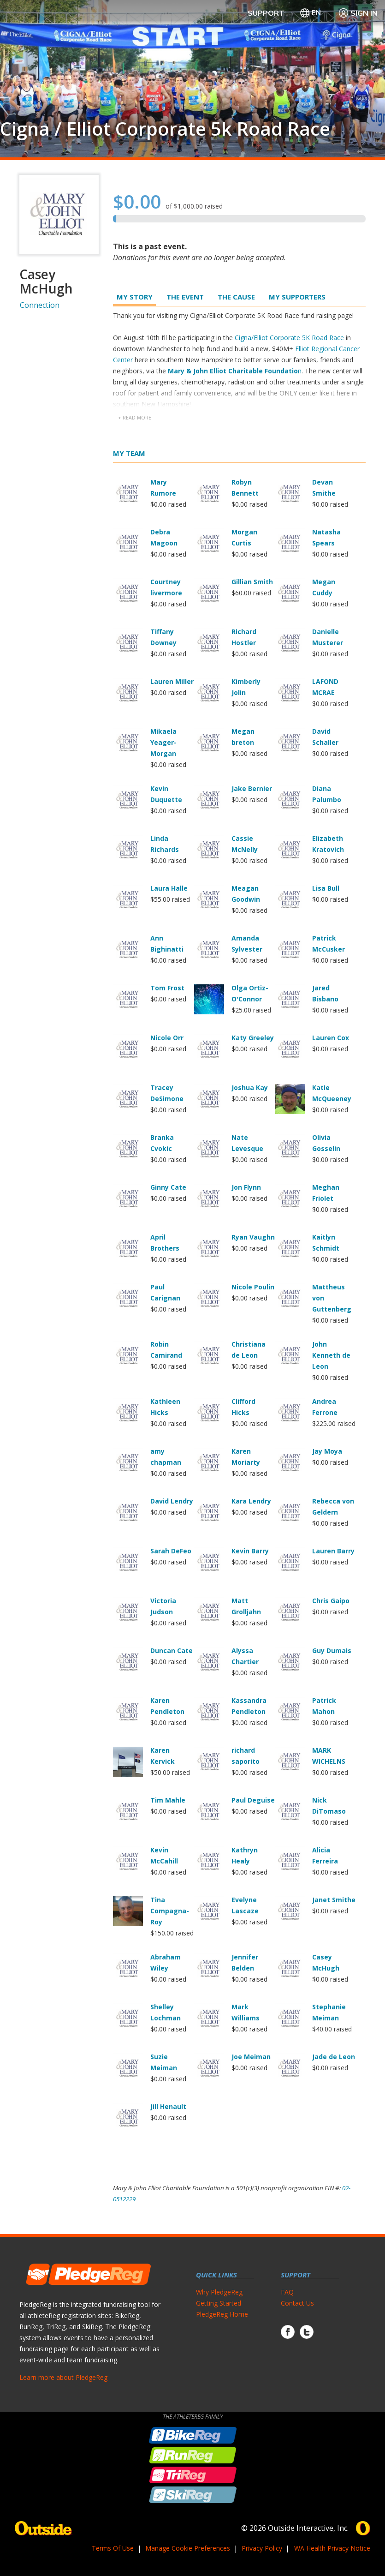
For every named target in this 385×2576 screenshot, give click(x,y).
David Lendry (171, 1501)
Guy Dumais (331, 1650)
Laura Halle (169, 888)
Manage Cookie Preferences (187, 2548)
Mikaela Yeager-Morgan (163, 742)
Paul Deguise (253, 1800)
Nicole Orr (167, 1037)
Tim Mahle (167, 1800)
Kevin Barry (250, 1550)
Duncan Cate (171, 1650)
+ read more (134, 417)
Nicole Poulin (252, 1286)
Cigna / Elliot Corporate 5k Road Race (165, 129)
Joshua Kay (249, 1087)
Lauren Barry (333, 1550)
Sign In (358, 12)
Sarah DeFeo (170, 1550)
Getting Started (218, 2303)
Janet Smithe (333, 1899)
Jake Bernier (251, 788)
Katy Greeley (252, 1037)
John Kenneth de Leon (331, 1355)
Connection (39, 305)
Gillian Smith (252, 581)
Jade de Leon (333, 2056)
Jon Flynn (246, 1187)
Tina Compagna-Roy (169, 1910)
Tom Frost (167, 987)
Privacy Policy (262, 2548)
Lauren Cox (330, 1037)
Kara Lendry (251, 1501)
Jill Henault (168, 2106)
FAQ (287, 2292)
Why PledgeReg (219, 2292)
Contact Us (297, 2303)
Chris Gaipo (330, 1600)
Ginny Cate (168, 1187)
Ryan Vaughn (253, 1237)
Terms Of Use (113, 2548)
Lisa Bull (325, 888)
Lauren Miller (172, 681)
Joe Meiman (251, 2056)
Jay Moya (327, 1451)
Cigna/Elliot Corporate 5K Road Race (289, 337)
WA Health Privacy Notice (332, 2548)
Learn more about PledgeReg (63, 2377)
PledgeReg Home (222, 2314)
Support (266, 13)
